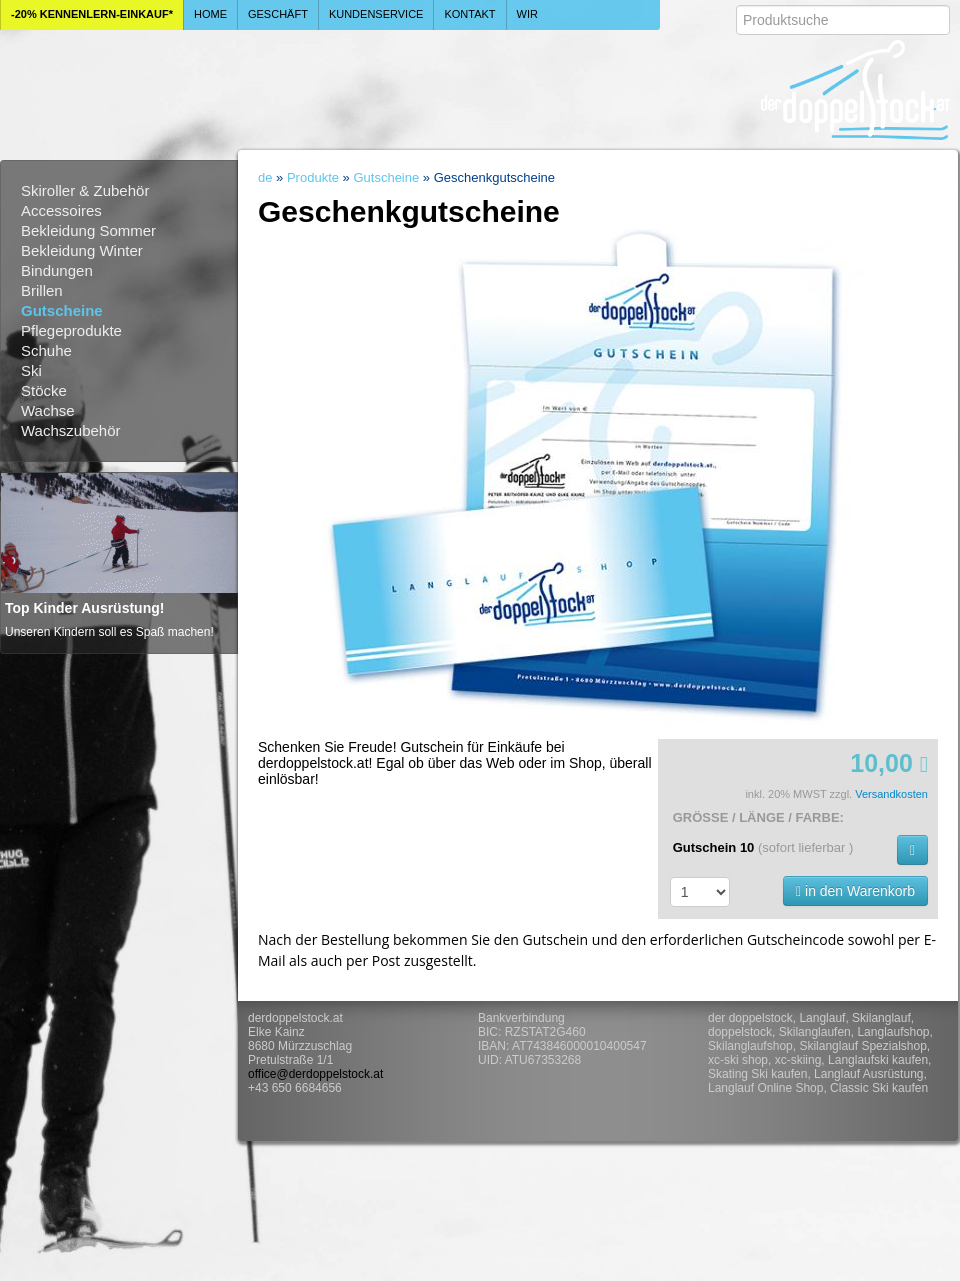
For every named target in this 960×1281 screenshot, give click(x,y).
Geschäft (278, 14)
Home (210, 14)
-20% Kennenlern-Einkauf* (92, 14)
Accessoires (61, 210)
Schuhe (46, 350)
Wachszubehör (71, 430)
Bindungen (57, 270)
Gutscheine (62, 310)
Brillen (42, 290)
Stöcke (44, 390)
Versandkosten (891, 794)
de (265, 177)
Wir (527, 14)
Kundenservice (376, 14)
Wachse (48, 410)
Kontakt (469, 14)
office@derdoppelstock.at (315, 1074)
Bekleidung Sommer (88, 230)
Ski (31, 370)
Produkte (313, 177)
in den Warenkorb (855, 891)
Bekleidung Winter (82, 250)
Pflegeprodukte (71, 330)
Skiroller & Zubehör (85, 190)
